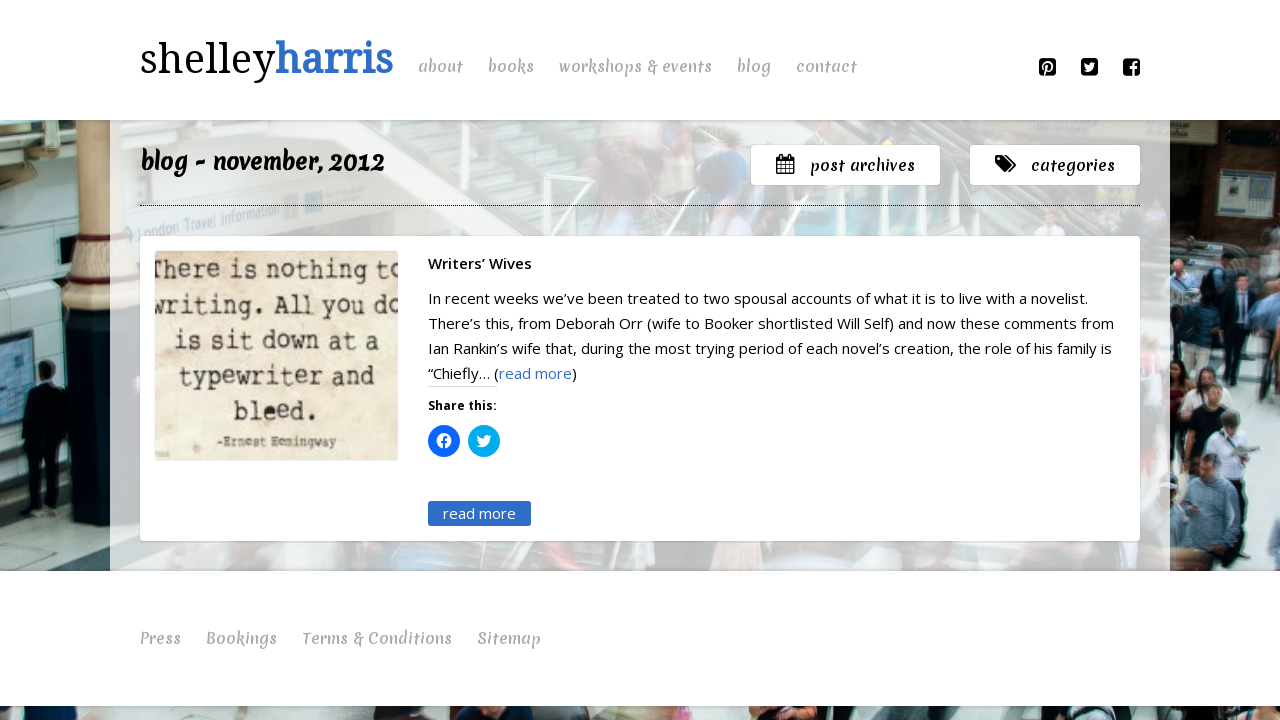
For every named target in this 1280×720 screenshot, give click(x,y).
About (440, 66)
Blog (754, 66)
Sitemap (509, 638)
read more (535, 373)
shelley (266, 59)
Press (160, 638)
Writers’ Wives (480, 263)
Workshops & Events (635, 66)
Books (511, 66)
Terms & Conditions (377, 638)
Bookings (241, 638)
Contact (826, 66)
